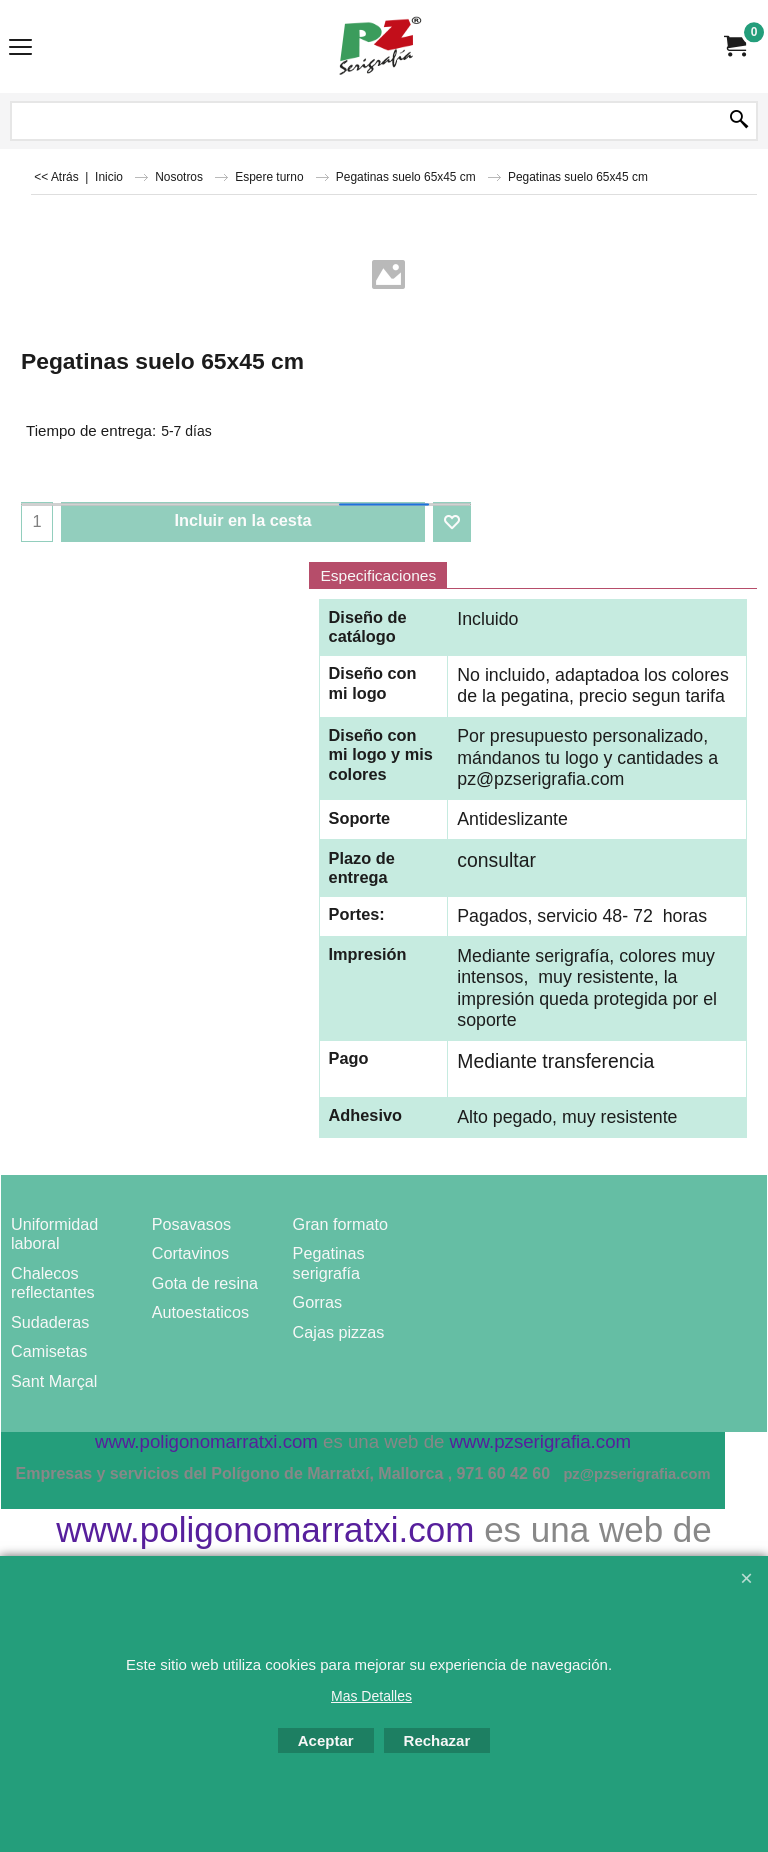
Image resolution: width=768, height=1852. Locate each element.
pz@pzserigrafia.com (540, 779)
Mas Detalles (371, 1696)
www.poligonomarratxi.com (265, 1530)
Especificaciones (378, 575)
